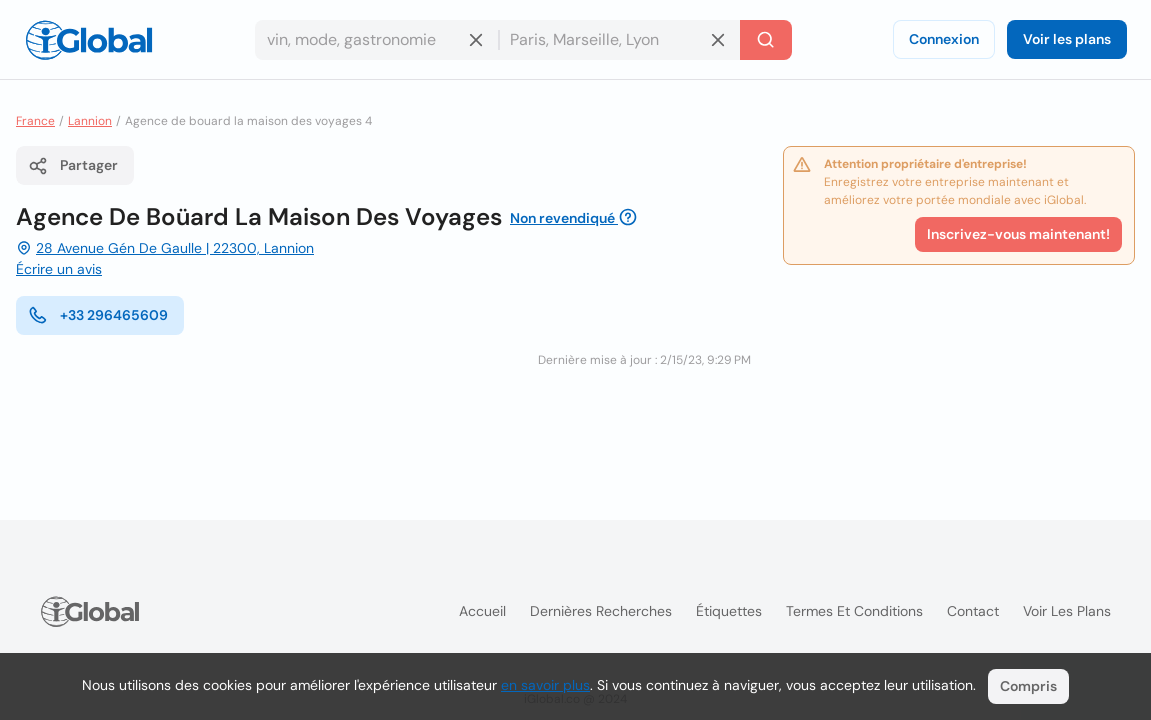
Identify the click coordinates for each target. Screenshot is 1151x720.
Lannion (90, 121)
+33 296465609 (98, 315)
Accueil (482, 611)
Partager (73, 166)
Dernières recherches (601, 611)
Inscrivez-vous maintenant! (1018, 234)
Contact (973, 611)
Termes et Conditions (854, 611)
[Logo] (89, 40)
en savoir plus (545, 685)
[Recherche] (766, 40)
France (35, 121)
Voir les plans (1067, 39)
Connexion (944, 39)
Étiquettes (729, 611)
